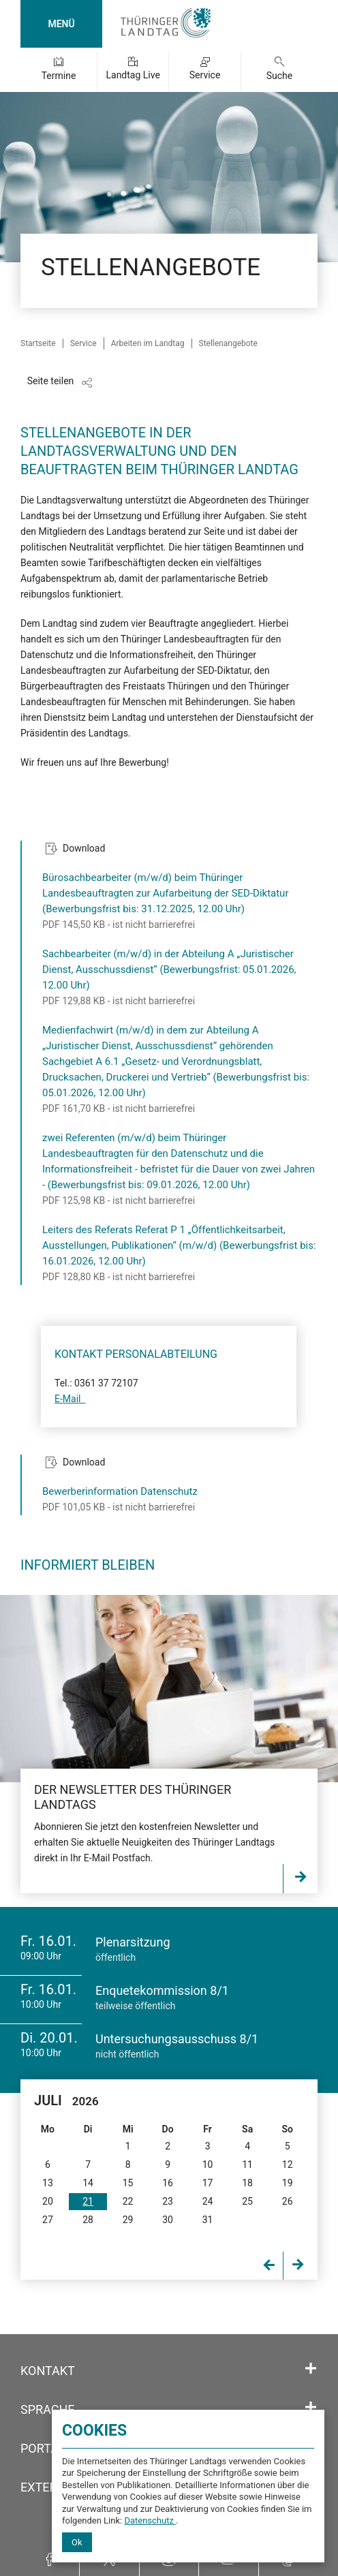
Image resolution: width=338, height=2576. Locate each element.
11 (247, 2164)
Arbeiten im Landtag (148, 343)
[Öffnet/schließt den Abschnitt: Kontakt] (311, 2368)
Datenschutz (150, 2520)
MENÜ (61, 23)
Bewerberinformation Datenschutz (120, 1491)
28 (87, 2219)
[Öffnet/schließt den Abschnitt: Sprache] (311, 2407)
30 (167, 2219)
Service (205, 74)
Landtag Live (132, 74)
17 (207, 2182)
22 (128, 2201)
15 (128, 2182)
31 (207, 2219)
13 (47, 2182)
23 (167, 2201)
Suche (279, 75)
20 (47, 2201)
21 (87, 2201)
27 (47, 2219)
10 (207, 2164)
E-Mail (70, 1398)
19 (287, 2182)
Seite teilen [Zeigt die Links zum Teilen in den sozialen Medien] (50, 380)
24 (207, 2201)
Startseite (38, 343)
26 (287, 2201)
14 (87, 2182)
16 (167, 2182)
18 (247, 2182)
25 (247, 2201)
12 (287, 2164)
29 (128, 2219)
